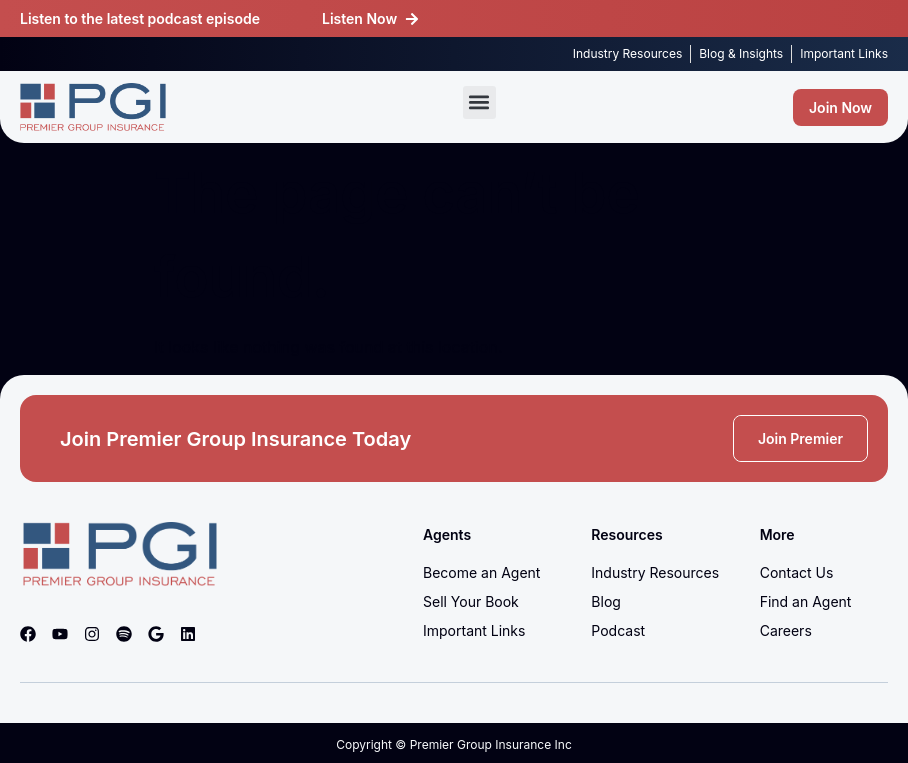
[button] (479, 102)
